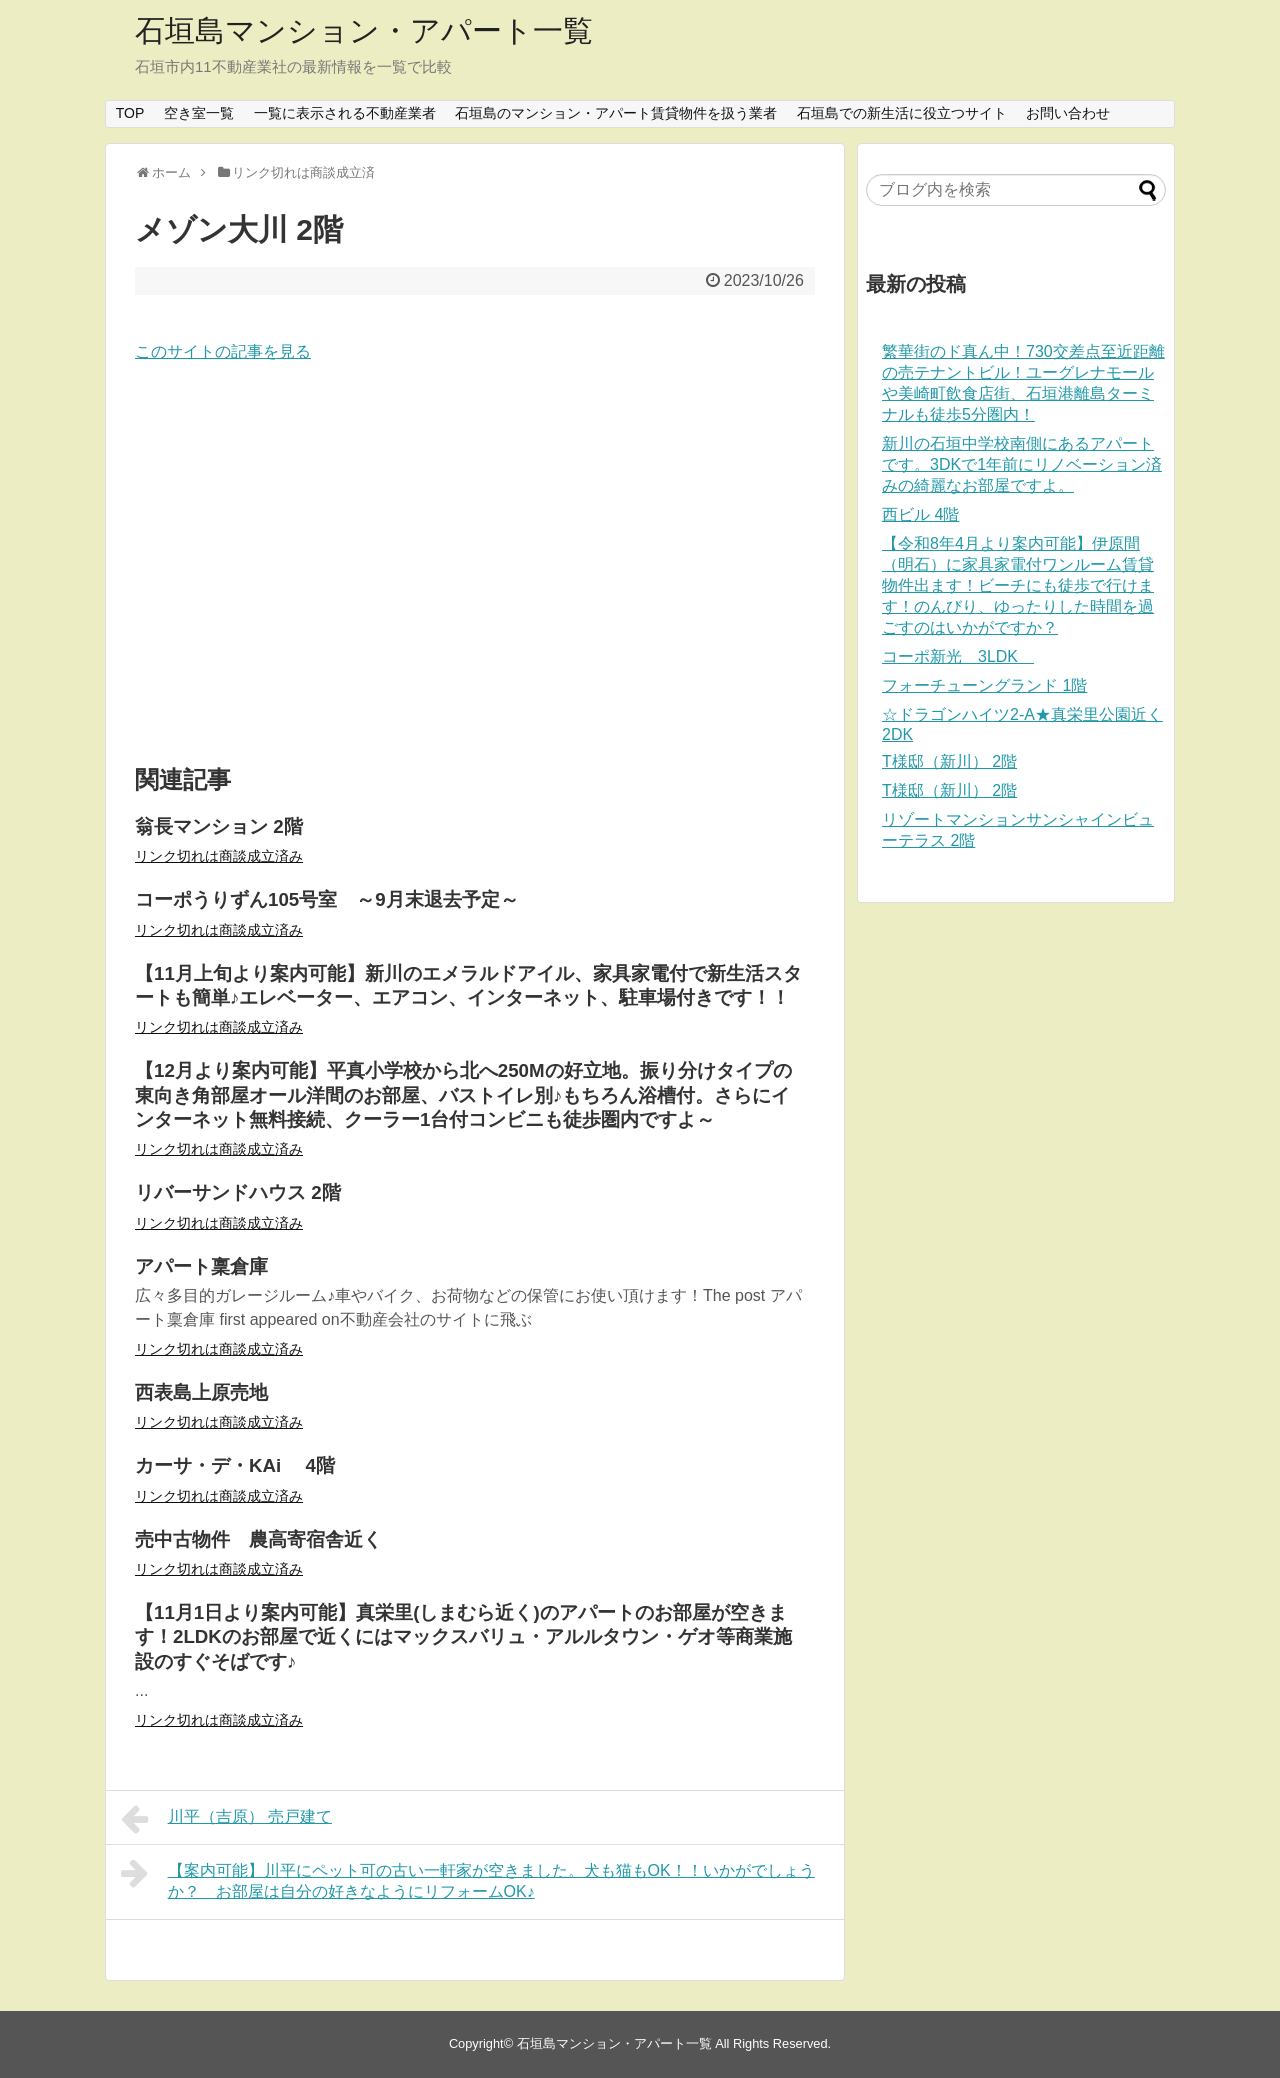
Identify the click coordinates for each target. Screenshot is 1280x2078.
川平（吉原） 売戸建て (226, 1819)
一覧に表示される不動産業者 (345, 113)
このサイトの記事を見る (223, 351)
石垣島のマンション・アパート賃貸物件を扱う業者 (616, 113)
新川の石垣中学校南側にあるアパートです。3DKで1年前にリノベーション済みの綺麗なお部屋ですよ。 (1022, 464)
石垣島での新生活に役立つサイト (902, 113)
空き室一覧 (199, 113)
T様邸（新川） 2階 (949, 761)
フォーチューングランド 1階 (984, 685)
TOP (130, 113)
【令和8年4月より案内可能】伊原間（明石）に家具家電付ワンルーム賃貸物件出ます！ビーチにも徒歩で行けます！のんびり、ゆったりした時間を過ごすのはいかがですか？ (1018, 585)
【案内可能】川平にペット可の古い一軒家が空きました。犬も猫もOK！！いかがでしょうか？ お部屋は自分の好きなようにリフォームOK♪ (468, 1878)
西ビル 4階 (920, 514)
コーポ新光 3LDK (958, 656)
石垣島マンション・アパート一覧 (364, 30)
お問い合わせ (1068, 113)
